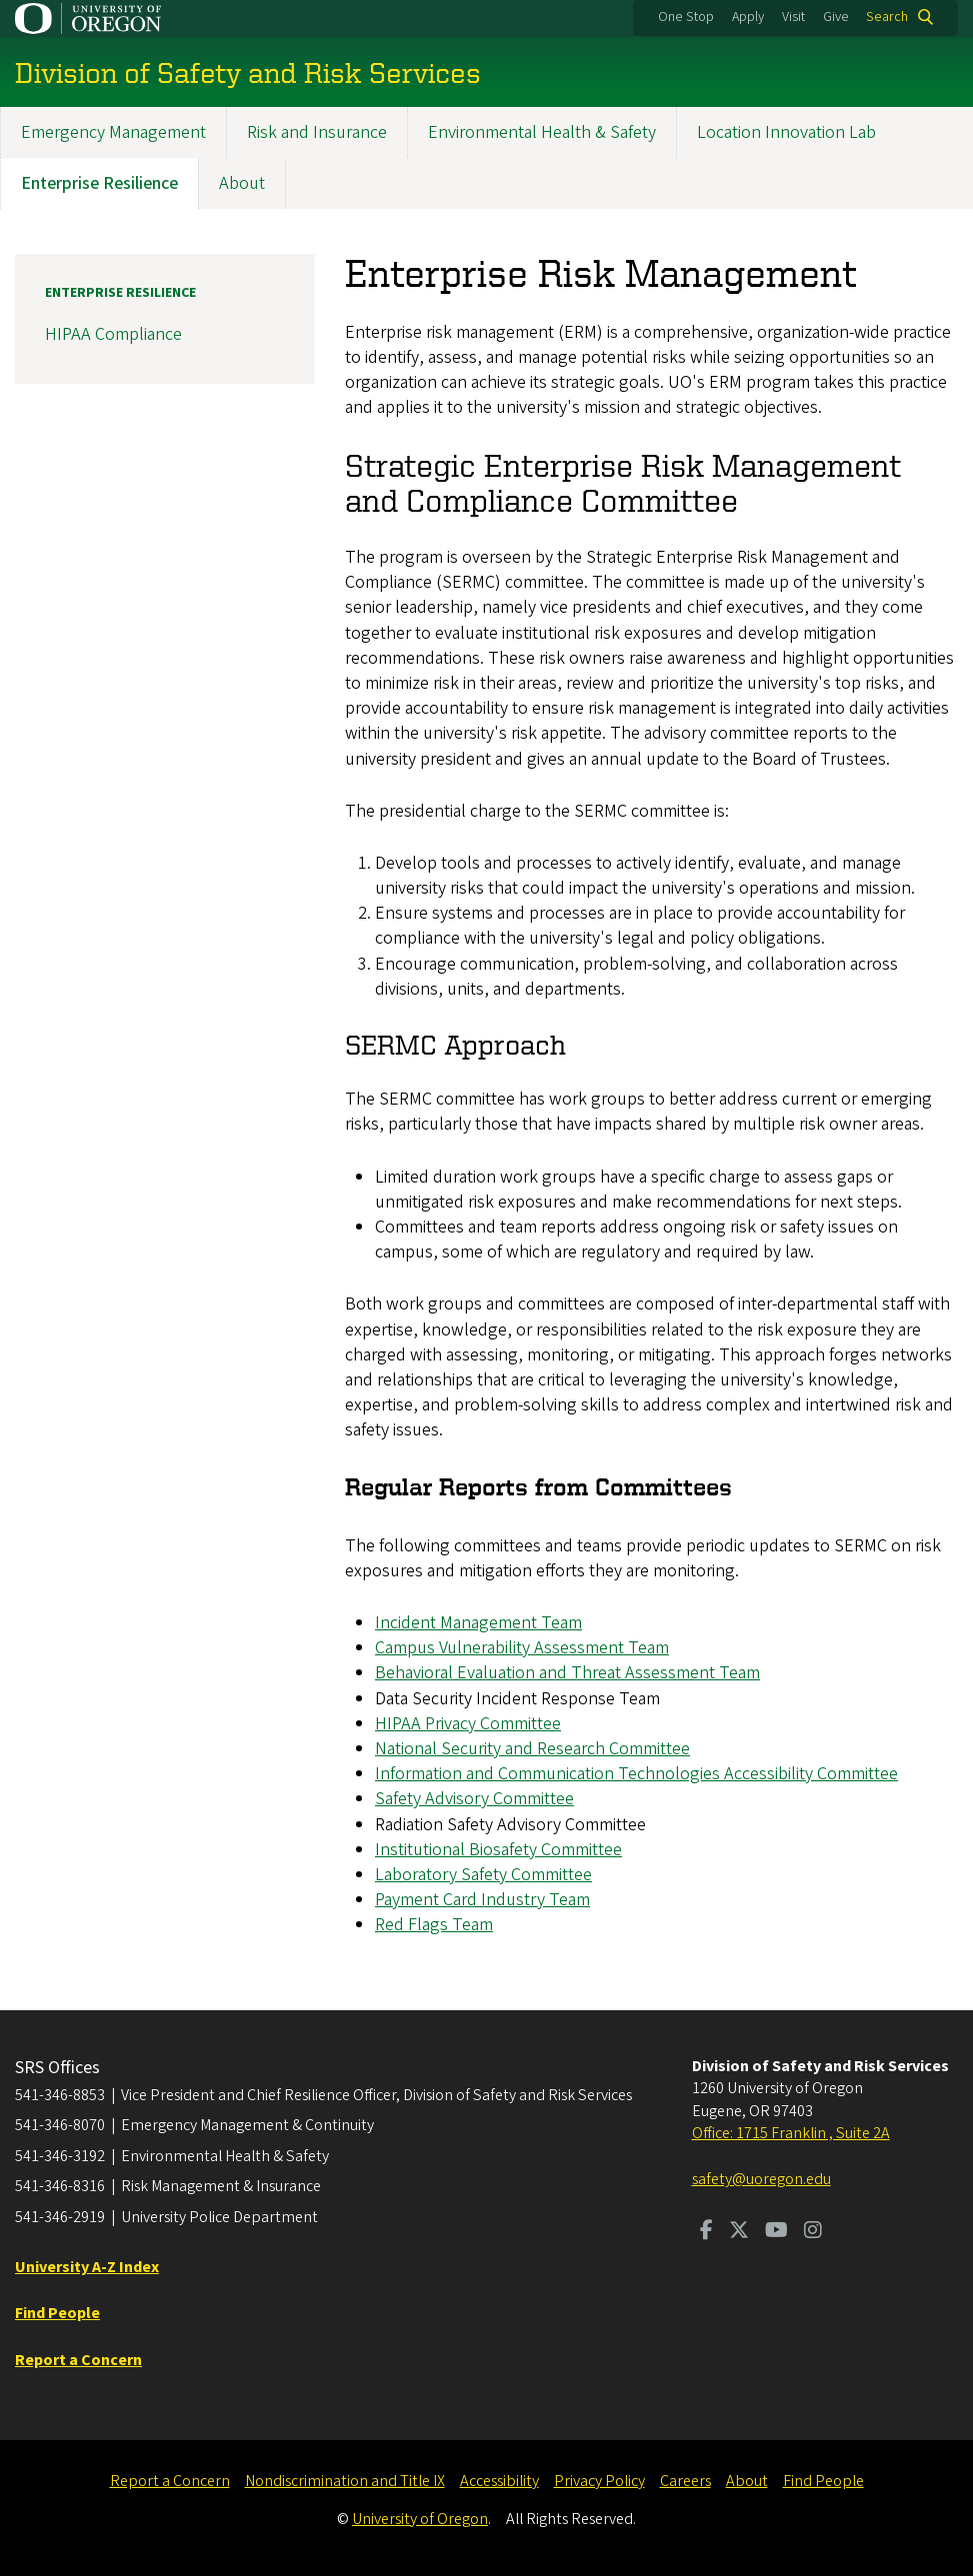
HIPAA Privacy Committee (468, 1723)
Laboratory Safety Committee (483, 1874)
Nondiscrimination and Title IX (345, 2481)
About (242, 183)
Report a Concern (170, 2481)
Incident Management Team (478, 1622)
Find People (823, 2481)
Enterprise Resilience (99, 183)
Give (836, 17)
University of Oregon (420, 2519)
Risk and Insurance (317, 132)
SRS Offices (57, 2067)
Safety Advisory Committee (474, 1799)
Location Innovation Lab (786, 132)
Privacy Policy (599, 2481)
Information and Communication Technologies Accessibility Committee (636, 1774)
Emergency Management (113, 132)
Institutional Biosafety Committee (498, 1849)
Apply (748, 17)
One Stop (686, 17)
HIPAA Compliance (113, 335)
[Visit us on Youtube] (776, 2232)
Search (887, 17)
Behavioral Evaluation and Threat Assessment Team (567, 1673)
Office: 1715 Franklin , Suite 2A (791, 2133)
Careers (685, 2481)
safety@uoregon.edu (761, 2179)
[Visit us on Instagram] (813, 2232)
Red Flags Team (434, 1925)
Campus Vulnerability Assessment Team (522, 1648)
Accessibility (499, 2481)
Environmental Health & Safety (542, 132)
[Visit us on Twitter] (739, 2232)
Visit (793, 17)
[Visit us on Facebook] (706, 2232)
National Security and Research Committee (532, 1748)
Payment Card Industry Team (482, 1900)
